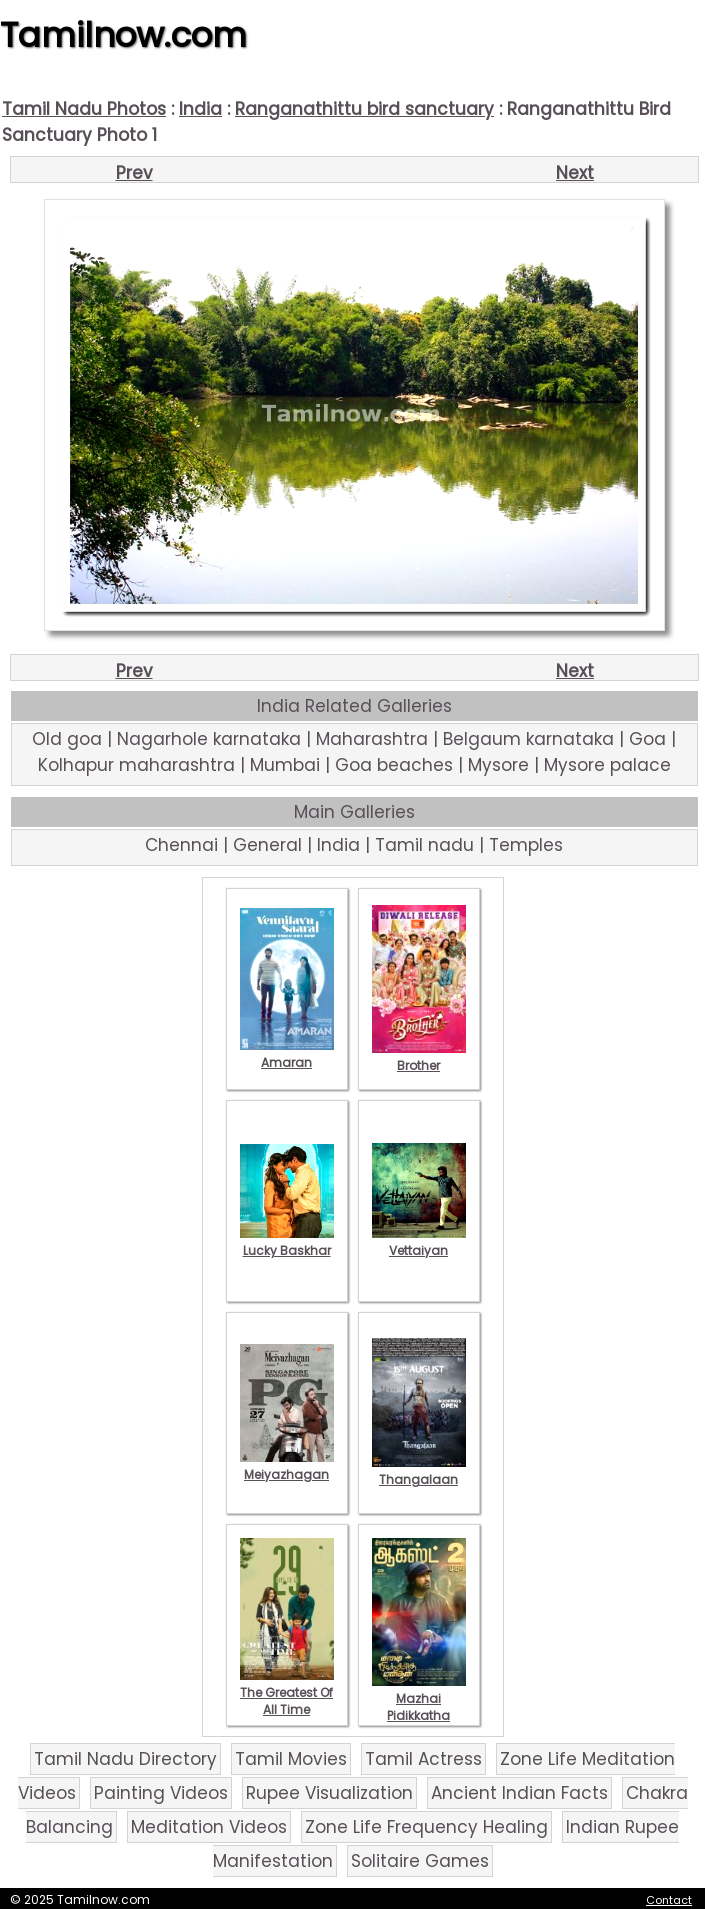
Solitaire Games (420, 1861)
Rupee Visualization (329, 1793)
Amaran (287, 1054)
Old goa (67, 739)
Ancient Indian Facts (519, 1793)
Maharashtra (372, 739)
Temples (526, 845)
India (200, 109)
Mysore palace (607, 765)
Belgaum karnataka (528, 739)
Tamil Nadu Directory (125, 1759)
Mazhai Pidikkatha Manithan (419, 1707)
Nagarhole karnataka (209, 739)
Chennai (181, 845)
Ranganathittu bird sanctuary (364, 109)
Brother (419, 1057)
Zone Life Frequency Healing (426, 1827)
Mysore (498, 765)
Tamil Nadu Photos (84, 109)
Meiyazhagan (287, 1466)
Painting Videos (161, 1793)
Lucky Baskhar (287, 1242)
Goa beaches (394, 765)
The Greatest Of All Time (287, 1692)
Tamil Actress (423, 1759)
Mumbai (285, 765)
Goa (647, 739)
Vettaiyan (419, 1242)
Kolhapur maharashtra (136, 765)
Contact (669, 1900)
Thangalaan (419, 1471)
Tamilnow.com (123, 35)
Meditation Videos (209, 1827)
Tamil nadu (424, 845)
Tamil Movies (291, 1759)
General (267, 845)
